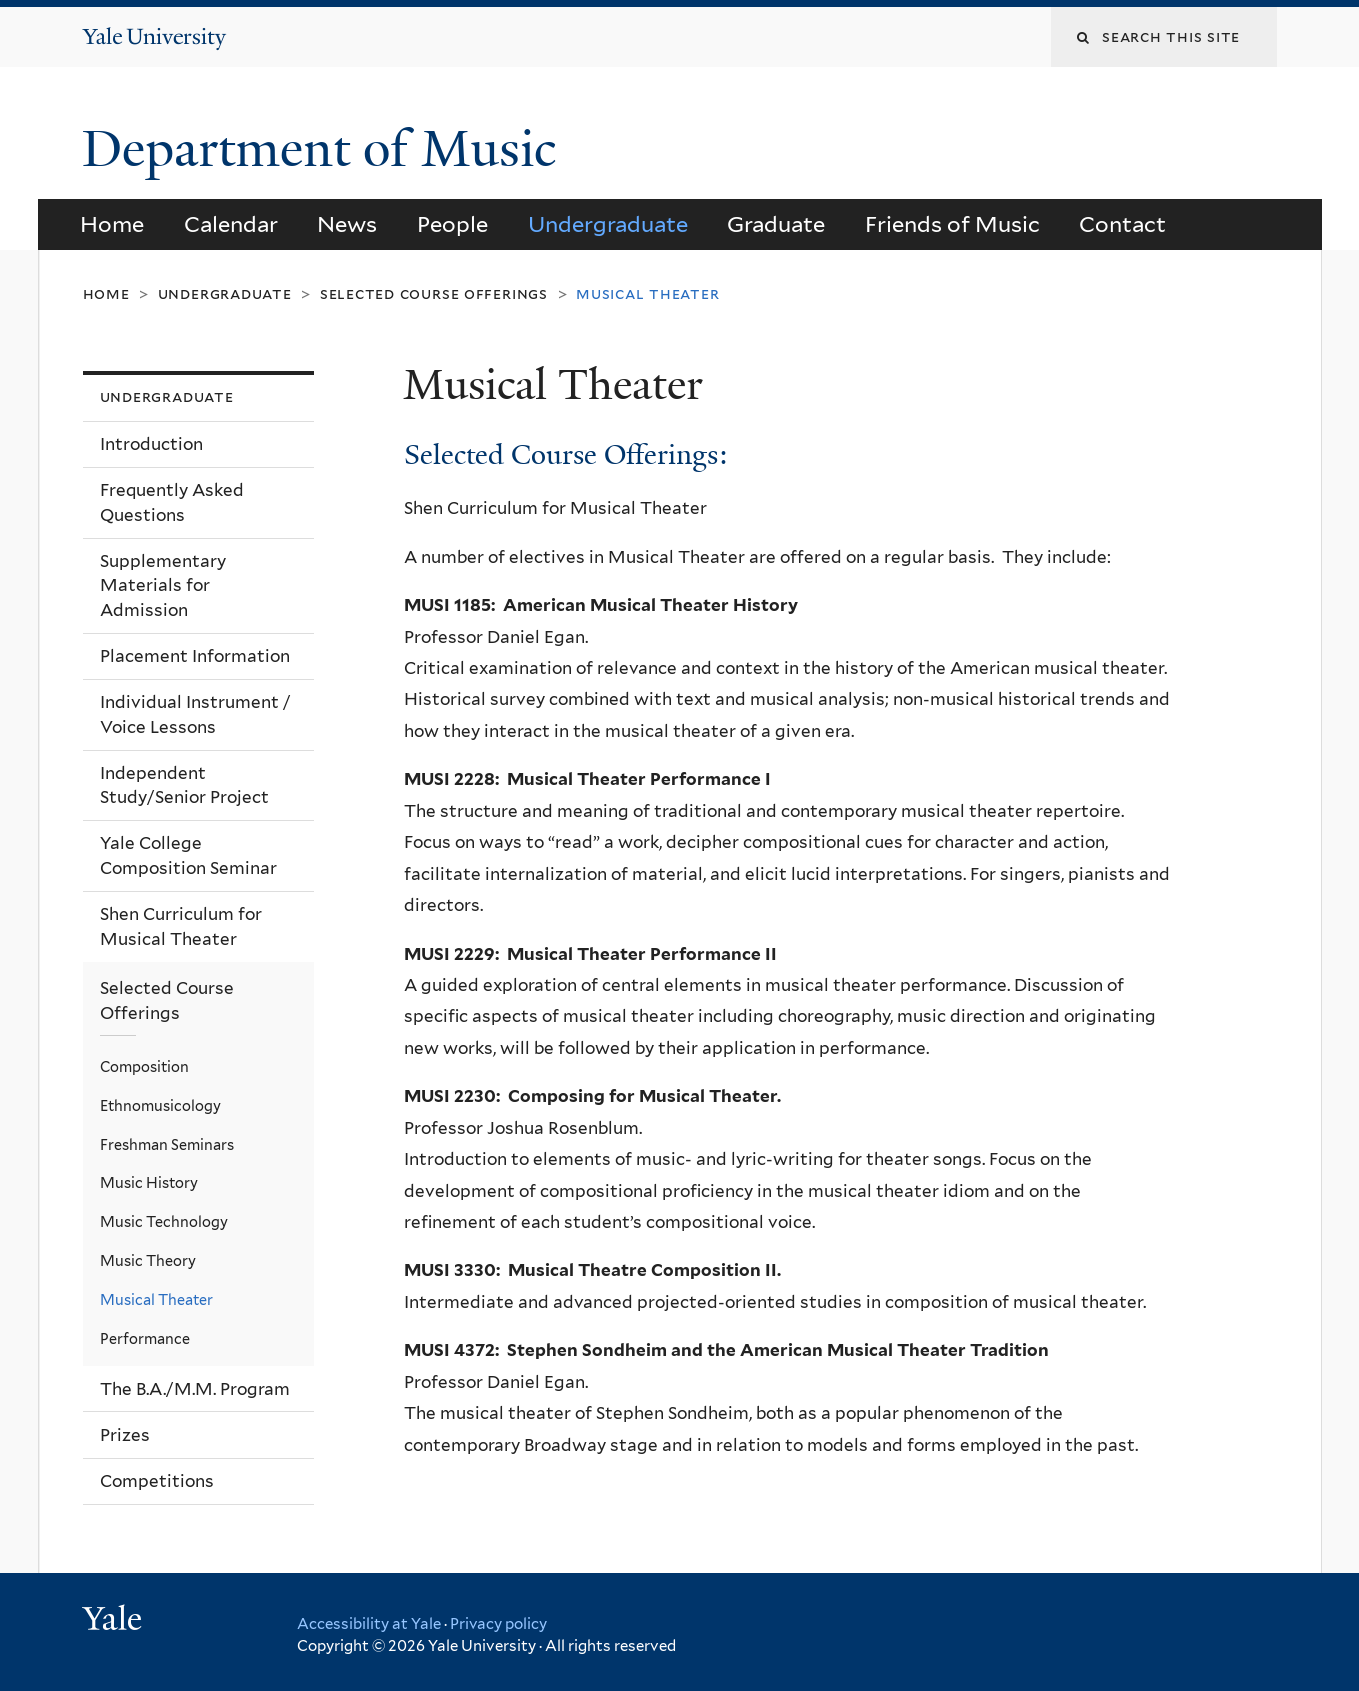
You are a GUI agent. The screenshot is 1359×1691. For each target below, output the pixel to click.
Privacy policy (498, 1624)
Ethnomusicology (160, 1105)
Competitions (157, 1481)
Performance (145, 1338)
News (347, 224)
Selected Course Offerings (434, 293)
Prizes (125, 1435)
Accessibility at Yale (369, 1624)
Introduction (151, 444)
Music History (149, 1182)
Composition (144, 1066)
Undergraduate (608, 224)
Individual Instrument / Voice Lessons (195, 714)
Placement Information (195, 656)
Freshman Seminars (167, 1144)
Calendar (231, 224)
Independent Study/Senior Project (184, 785)
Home (112, 224)
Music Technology (164, 1221)
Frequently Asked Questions (172, 502)
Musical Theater (156, 1299)
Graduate (776, 224)
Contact (1122, 224)
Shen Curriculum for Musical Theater (181, 926)
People (452, 224)
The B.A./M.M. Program (195, 1389)
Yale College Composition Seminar (188, 855)
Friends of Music (952, 224)
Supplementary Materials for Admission (163, 585)
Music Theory (148, 1260)
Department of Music (325, 149)
